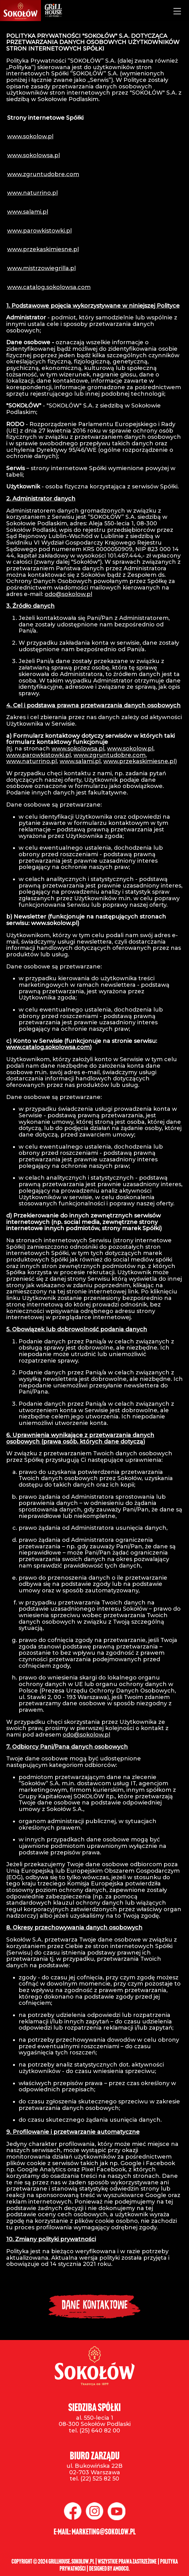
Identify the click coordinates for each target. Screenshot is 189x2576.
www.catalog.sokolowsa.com (49, 287)
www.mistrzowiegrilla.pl (41, 268)
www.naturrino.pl (32, 192)
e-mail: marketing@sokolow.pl (95, 2532)
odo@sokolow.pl (68, 594)
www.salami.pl (27, 211)
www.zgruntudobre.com (43, 174)
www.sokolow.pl (30, 136)
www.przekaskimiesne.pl (43, 249)
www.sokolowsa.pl (33, 155)
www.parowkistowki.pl (39, 230)
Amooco (120, 2569)
